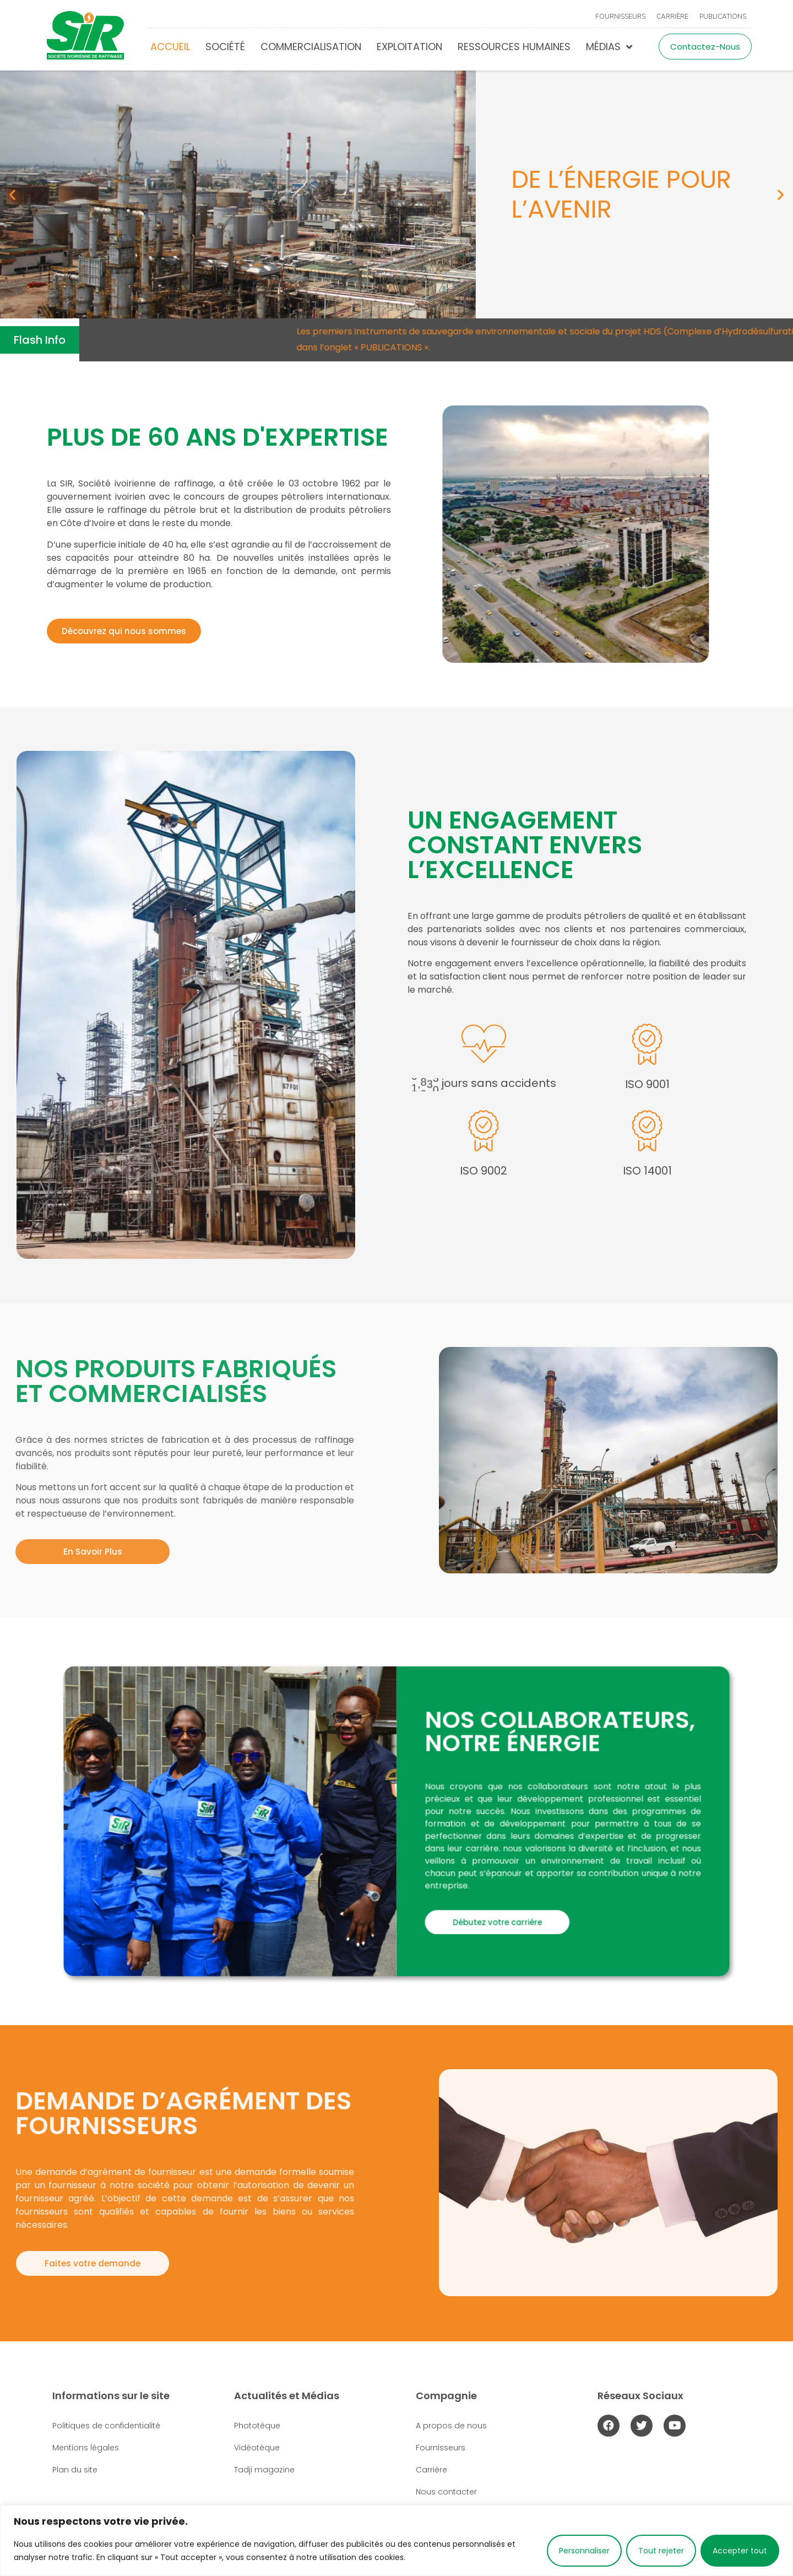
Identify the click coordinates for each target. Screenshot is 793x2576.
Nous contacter (446, 2491)
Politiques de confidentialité (106, 2425)
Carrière (672, 16)
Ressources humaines (514, 46)
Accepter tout (740, 2550)
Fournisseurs (620, 16)
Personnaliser (584, 2550)
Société (225, 46)
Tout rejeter (661, 2550)
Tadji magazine (264, 2469)
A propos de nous (451, 2425)
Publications (722, 16)
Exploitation (409, 46)
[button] (12, 195)
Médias (609, 46)
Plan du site (74, 2469)
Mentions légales (85, 2447)
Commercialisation (310, 46)
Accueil (170, 46)
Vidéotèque (257, 2447)
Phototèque (257, 2425)
